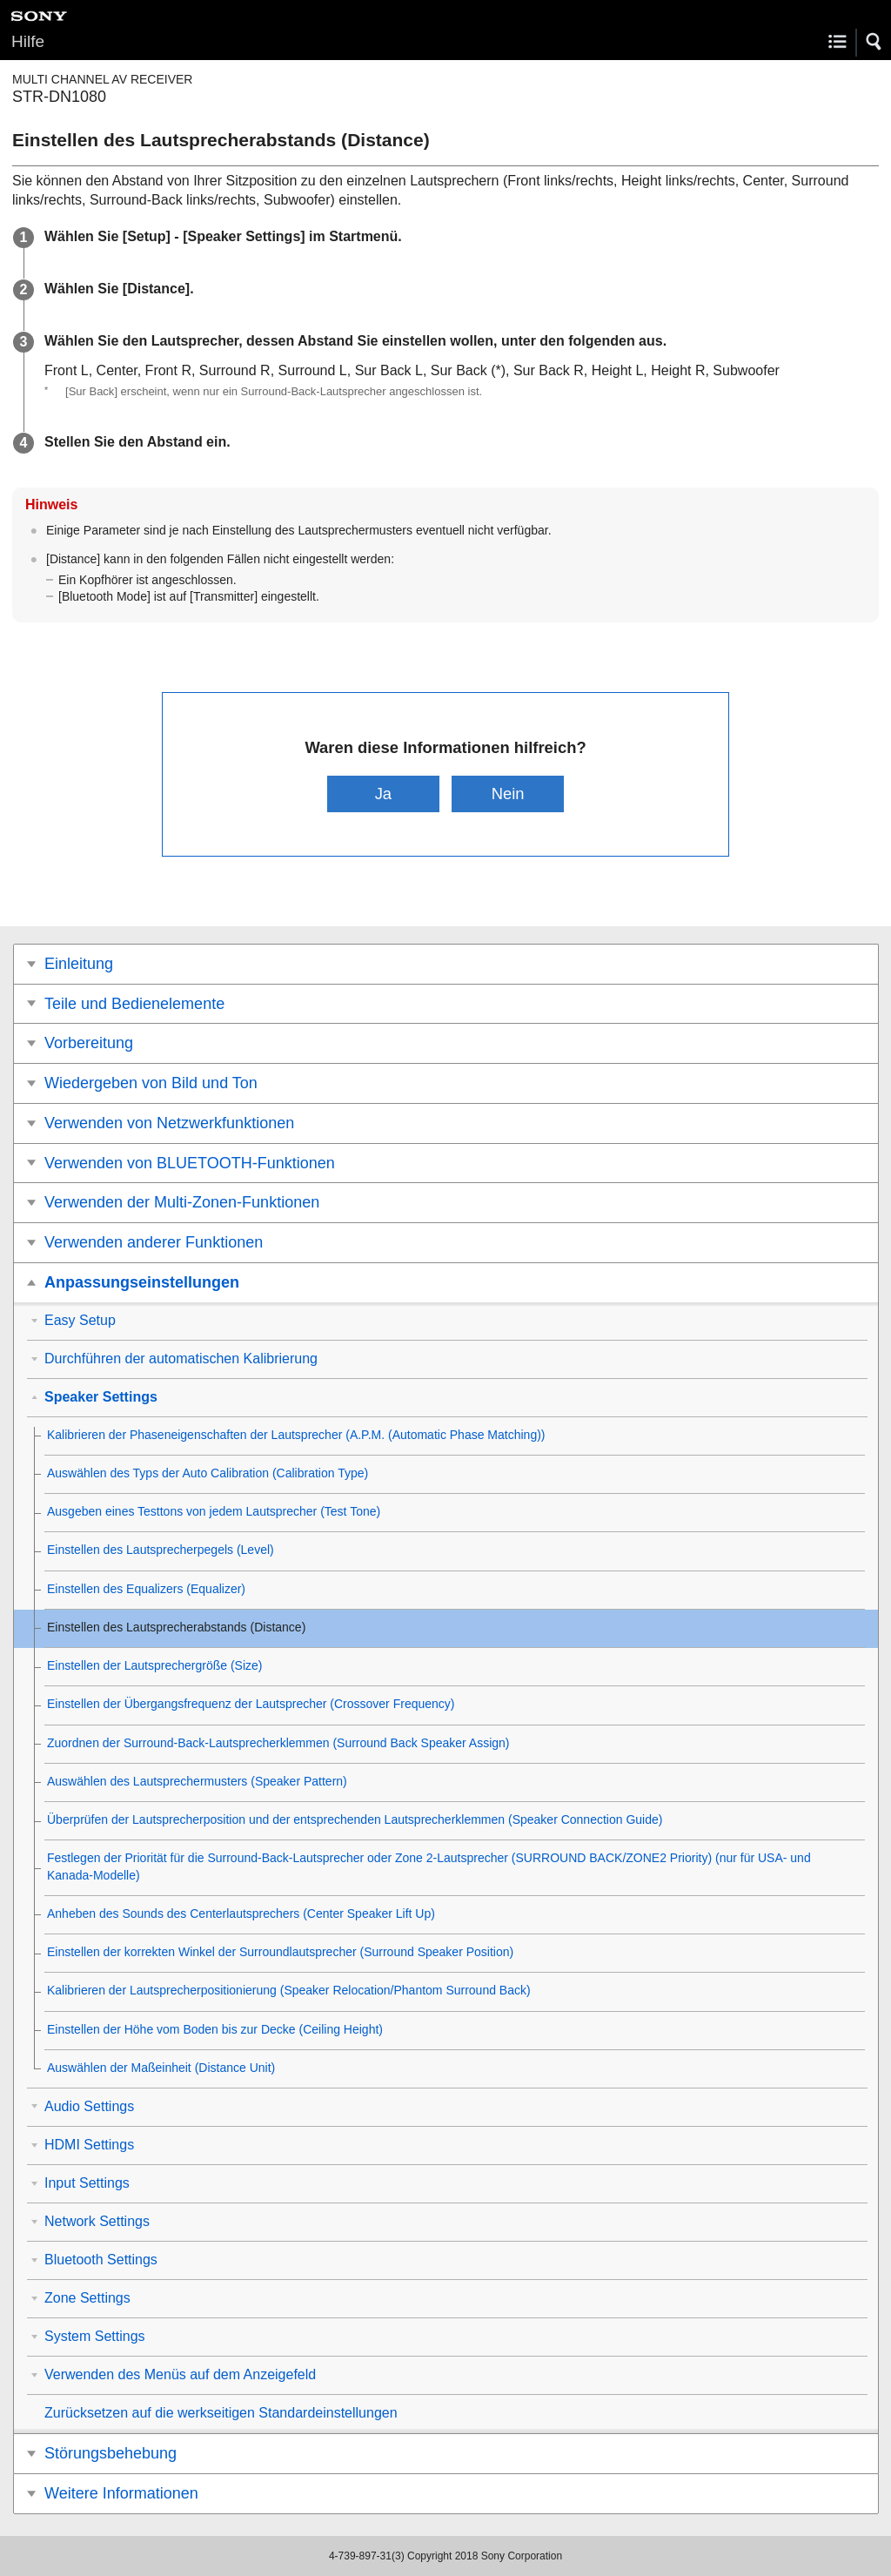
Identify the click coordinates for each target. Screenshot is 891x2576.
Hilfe (27, 41)
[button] (874, 42)
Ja (383, 793)
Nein (508, 793)
